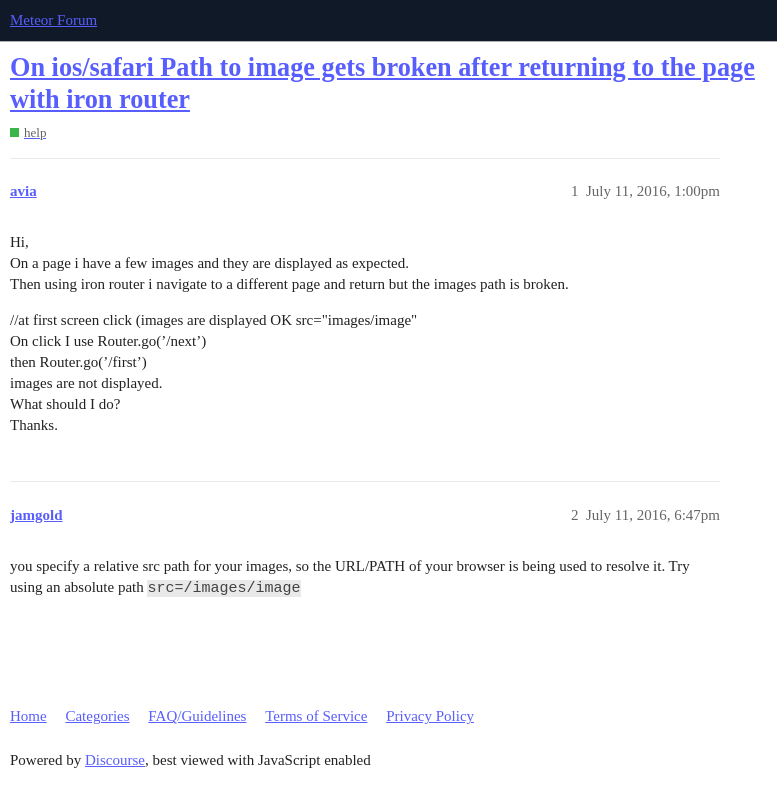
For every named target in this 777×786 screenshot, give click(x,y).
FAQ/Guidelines (197, 716)
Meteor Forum (53, 20)
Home (28, 716)
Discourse (115, 760)
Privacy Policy (430, 716)
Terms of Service (316, 716)
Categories (97, 716)
